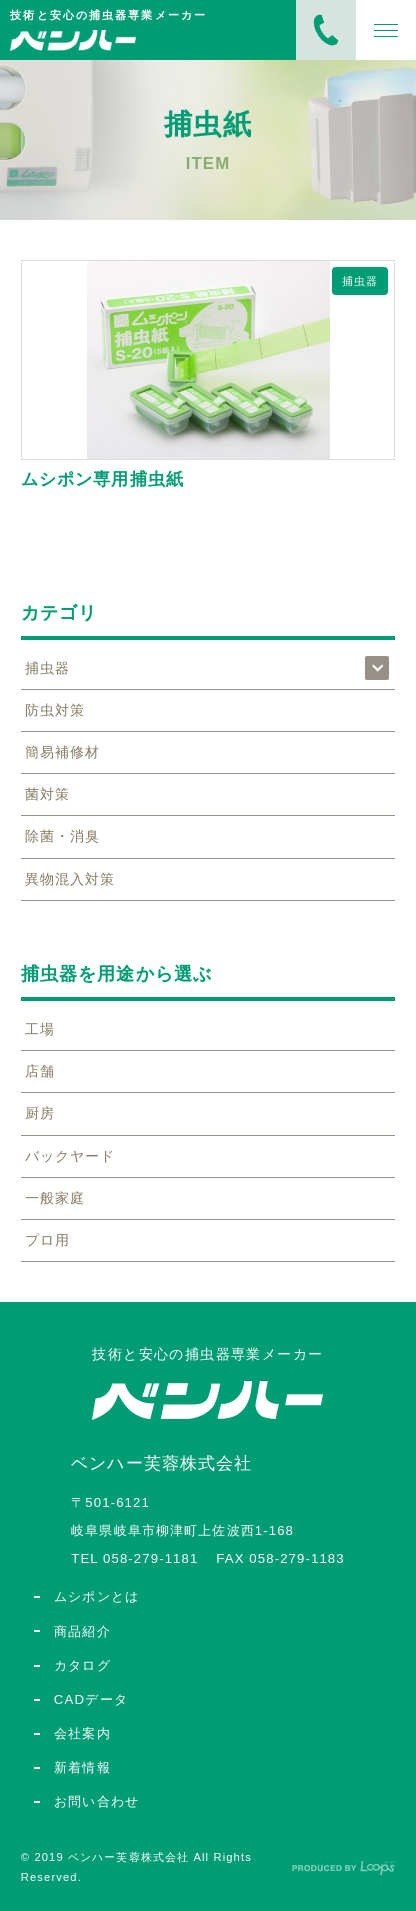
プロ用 (47, 1240)
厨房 (40, 1113)
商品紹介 (82, 1631)
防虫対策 (55, 710)
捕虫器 (360, 281)
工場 (40, 1029)
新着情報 (82, 1767)
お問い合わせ (97, 1801)
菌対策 (47, 794)
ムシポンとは (97, 1596)
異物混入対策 (70, 879)
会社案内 (82, 1733)
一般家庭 (55, 1198)
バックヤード (70, 1156)
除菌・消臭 (63, 836)
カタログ (82, 1665)
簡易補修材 (63, 752)
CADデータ (91, 1699)
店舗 (40, 1071)
